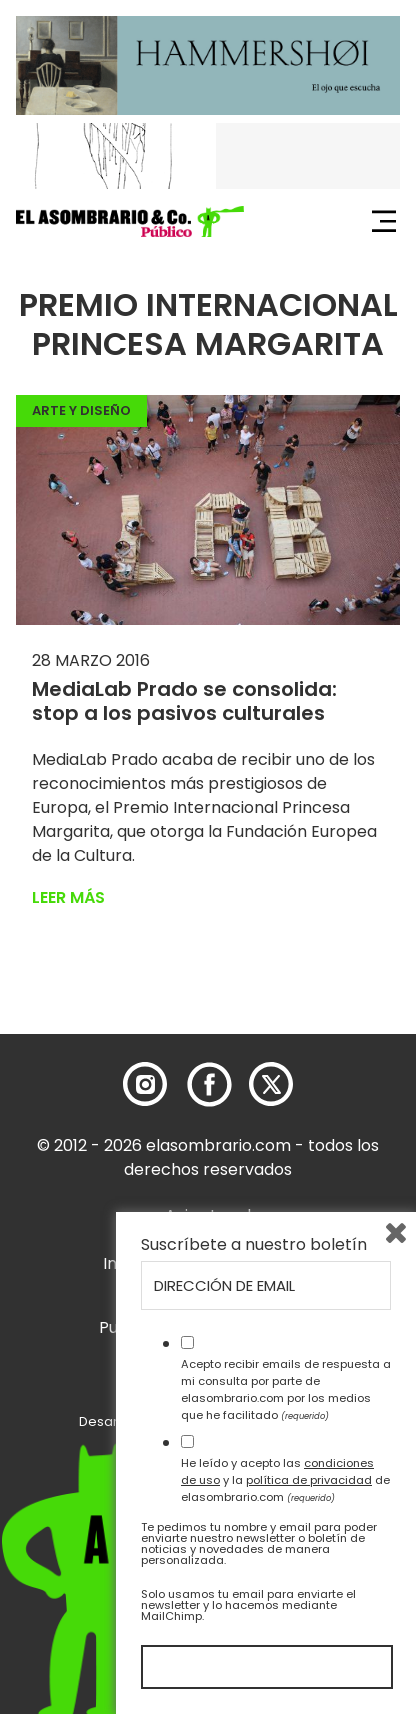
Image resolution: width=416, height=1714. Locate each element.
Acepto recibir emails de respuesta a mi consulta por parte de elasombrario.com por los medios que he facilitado (286, 1389)
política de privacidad (309, 1480)
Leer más (68, 897)
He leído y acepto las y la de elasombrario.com (285, 1480)
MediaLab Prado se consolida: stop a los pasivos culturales (184, 701)
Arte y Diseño (81, 410)
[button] (130, 222)
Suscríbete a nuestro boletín (254, 1245)
